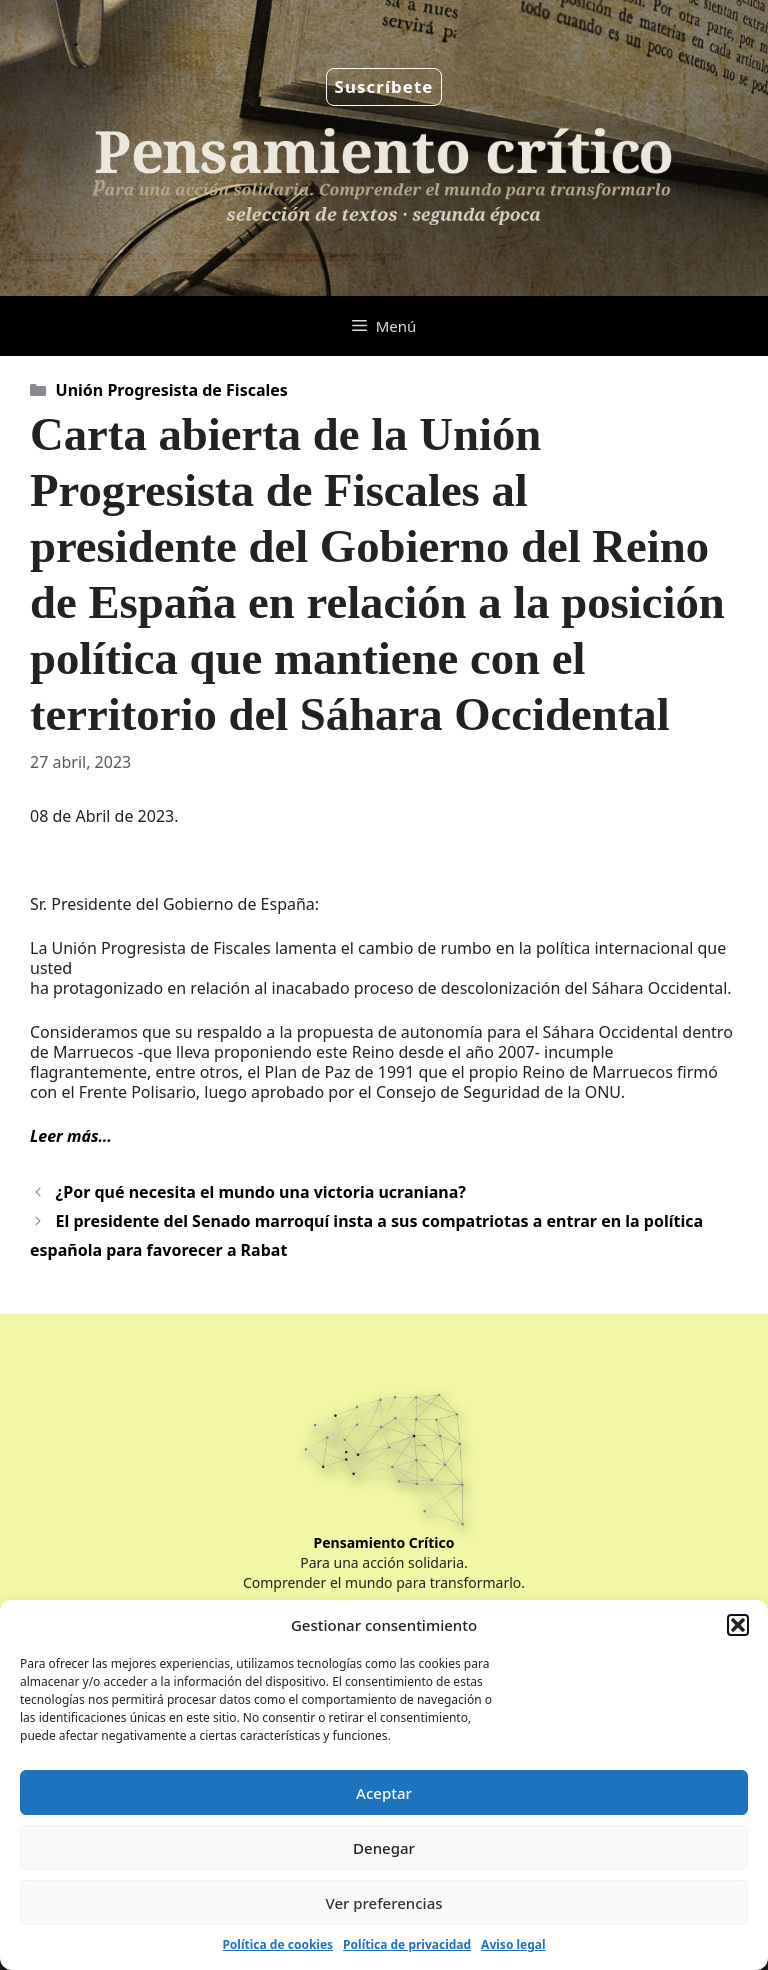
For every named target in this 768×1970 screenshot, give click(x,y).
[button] (738, 1625)
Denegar (384, 1848)
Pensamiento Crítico (384, 1542)
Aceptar (384, 1793)
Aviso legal (513, 1944)
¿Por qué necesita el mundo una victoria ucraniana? (261, 1192)
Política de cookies (277, 1944)
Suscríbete (384, 86)
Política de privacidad (407, 1944)
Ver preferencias (383, 1903)
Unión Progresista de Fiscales (172, 390)
